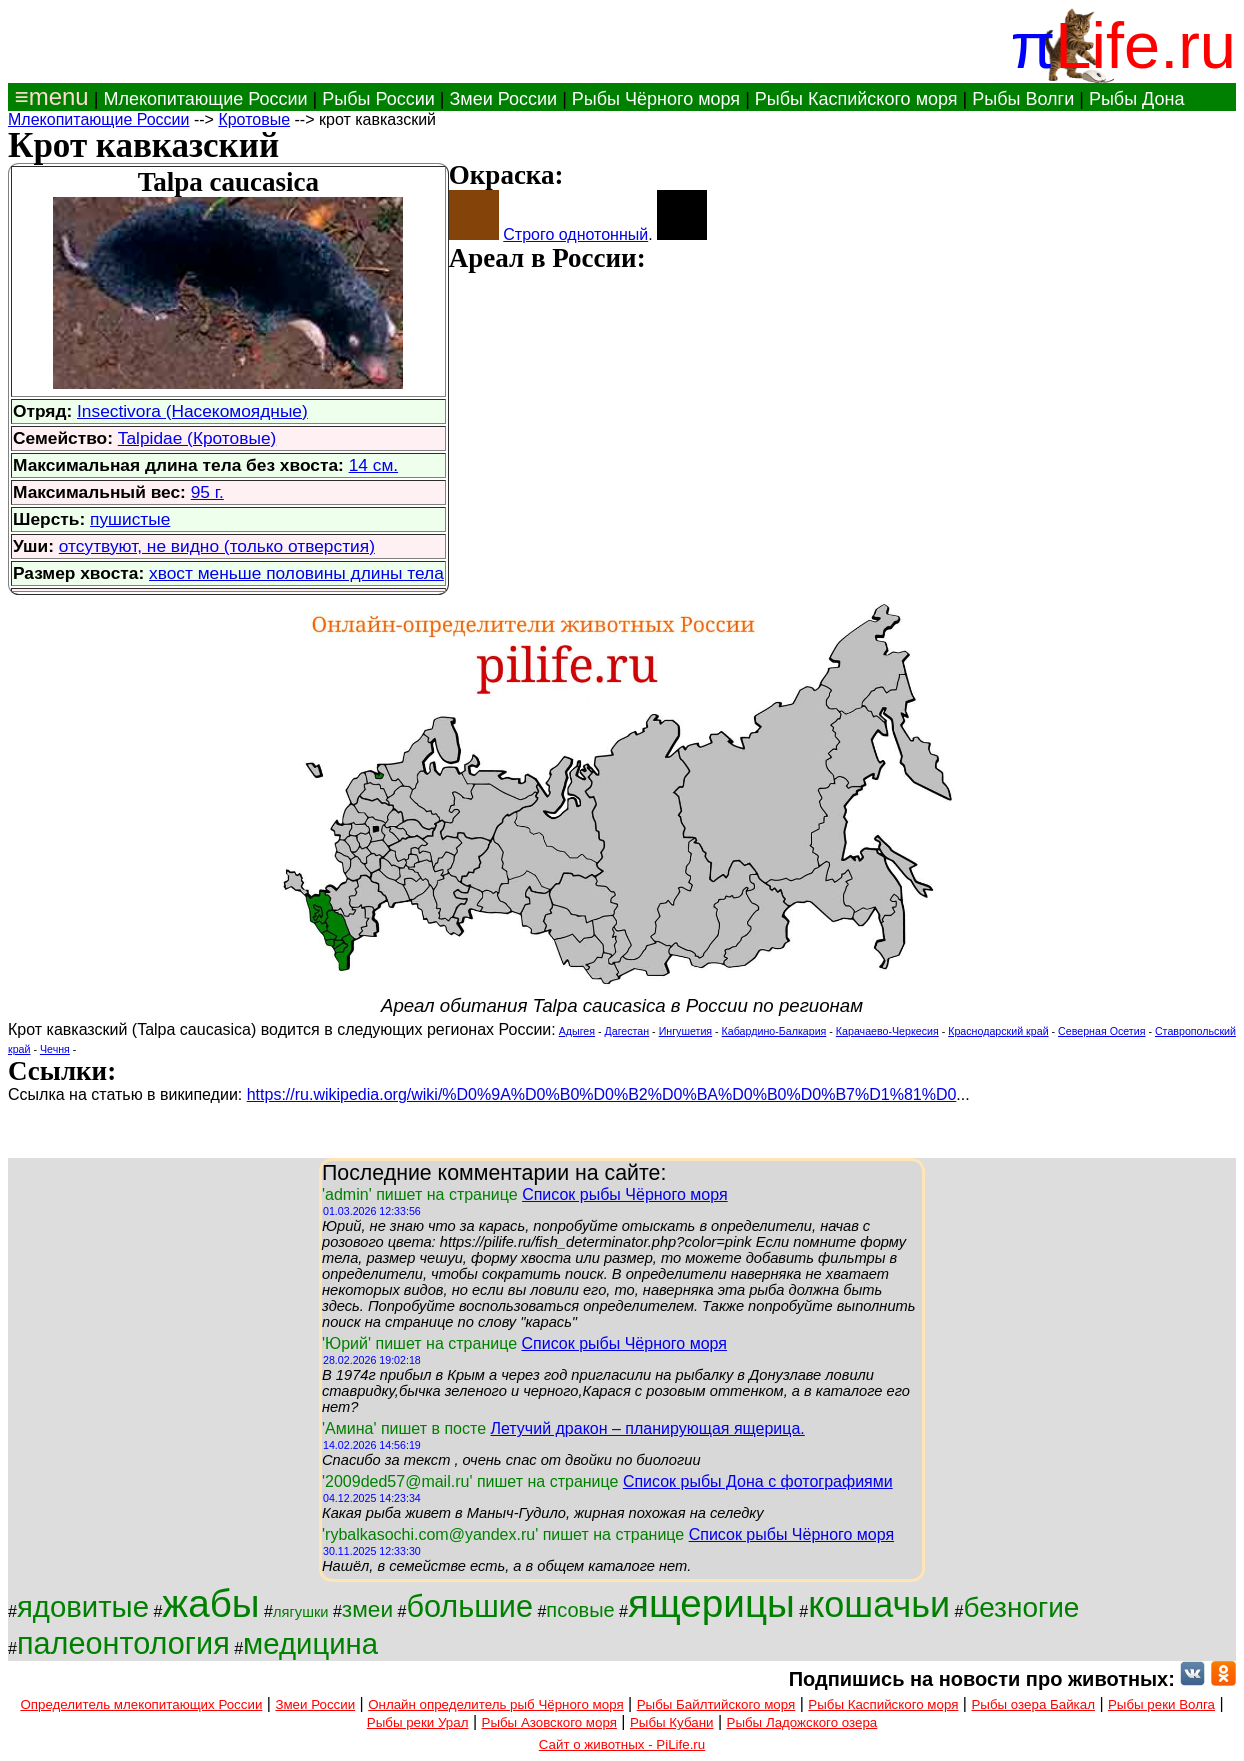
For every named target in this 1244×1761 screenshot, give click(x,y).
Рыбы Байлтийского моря (716, 1704)
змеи (367, 1609)
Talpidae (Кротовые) (197, 438)
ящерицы (711, 1603)
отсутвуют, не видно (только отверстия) (217, 546)
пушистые (130, 519)
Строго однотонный (575, 234)
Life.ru (1145, 45)
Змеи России (503, 99)
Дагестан (627, 1031)
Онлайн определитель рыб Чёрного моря (495, 1704)
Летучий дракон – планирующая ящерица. (647, 1428)
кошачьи (879, 1604)
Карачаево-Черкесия (887, 1031)
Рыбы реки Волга (1161, 1704)
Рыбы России (378, 99)
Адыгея (577, 1031)
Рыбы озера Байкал (1032, 1704)
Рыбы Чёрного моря (656, 99)
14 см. (373, 465)
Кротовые (254, 119)
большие (469, 1606)
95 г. (207, 492)
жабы (210, 1603)
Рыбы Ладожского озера (802, 1722)
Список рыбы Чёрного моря (625, 1194)
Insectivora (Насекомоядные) (192, 411)
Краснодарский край (998, 1031)
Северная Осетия (1101, 1031)
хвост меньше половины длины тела (296, 573)
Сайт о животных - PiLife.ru (622, 1744)
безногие (1021, 1607)
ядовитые (83, 1606)
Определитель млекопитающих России (141, 1704)
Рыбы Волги (1023, 99)
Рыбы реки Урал (418, 1722)
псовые (580, 1610)
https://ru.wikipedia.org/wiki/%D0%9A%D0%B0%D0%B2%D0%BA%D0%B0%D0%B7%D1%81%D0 (602, 1094)
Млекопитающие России (205, 99)
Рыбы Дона (1137, 99)
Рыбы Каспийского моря (856, 99)
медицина (310, 1643)
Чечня (55, 1049)
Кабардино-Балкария (774, 1031)
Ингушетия (685, 1031)
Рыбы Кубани (672, 1722)
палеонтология (123, 1643)
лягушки (301, 1612)
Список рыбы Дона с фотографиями (758, 1481)
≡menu (48, 96)
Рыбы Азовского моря (549, 1722)
